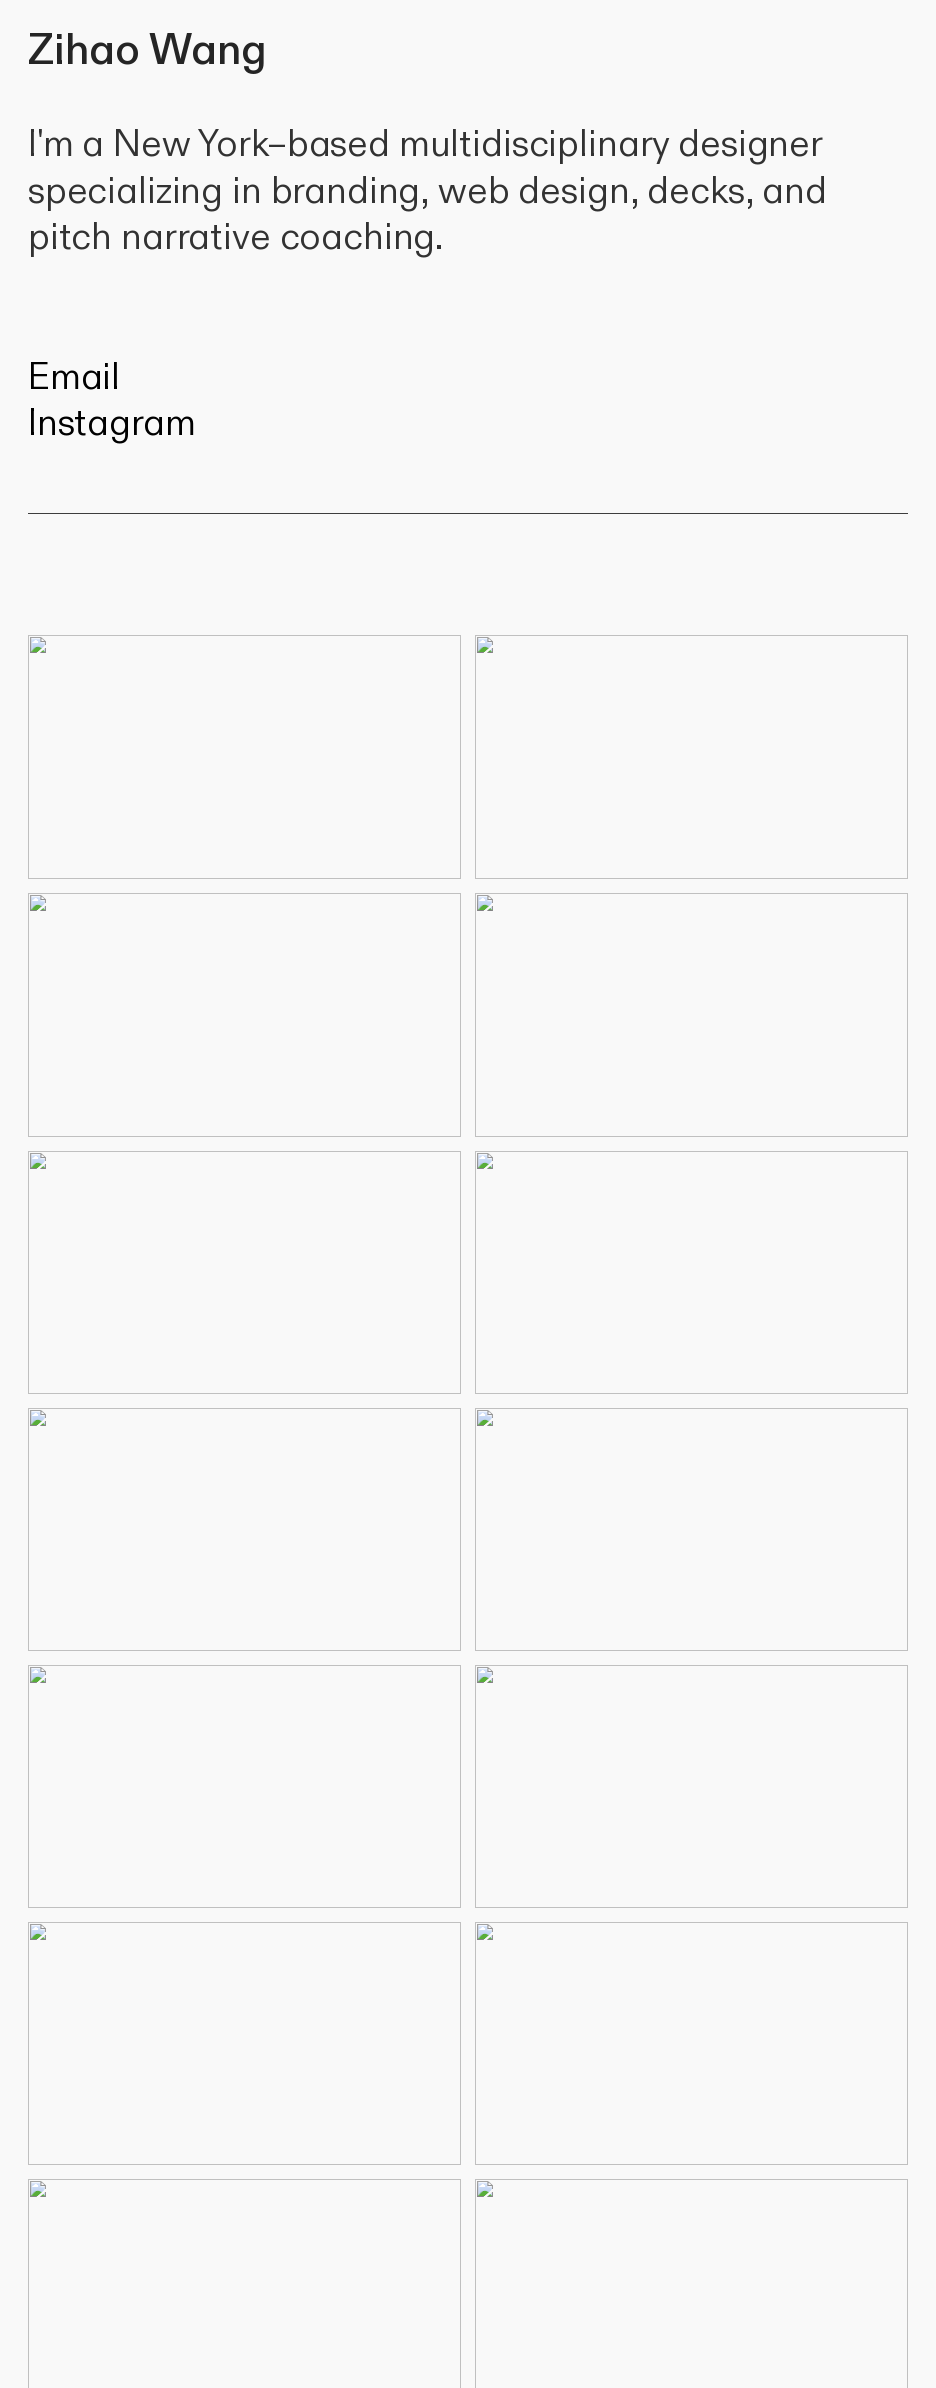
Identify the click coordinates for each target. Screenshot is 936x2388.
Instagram (112, 423)
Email (74, 377)
